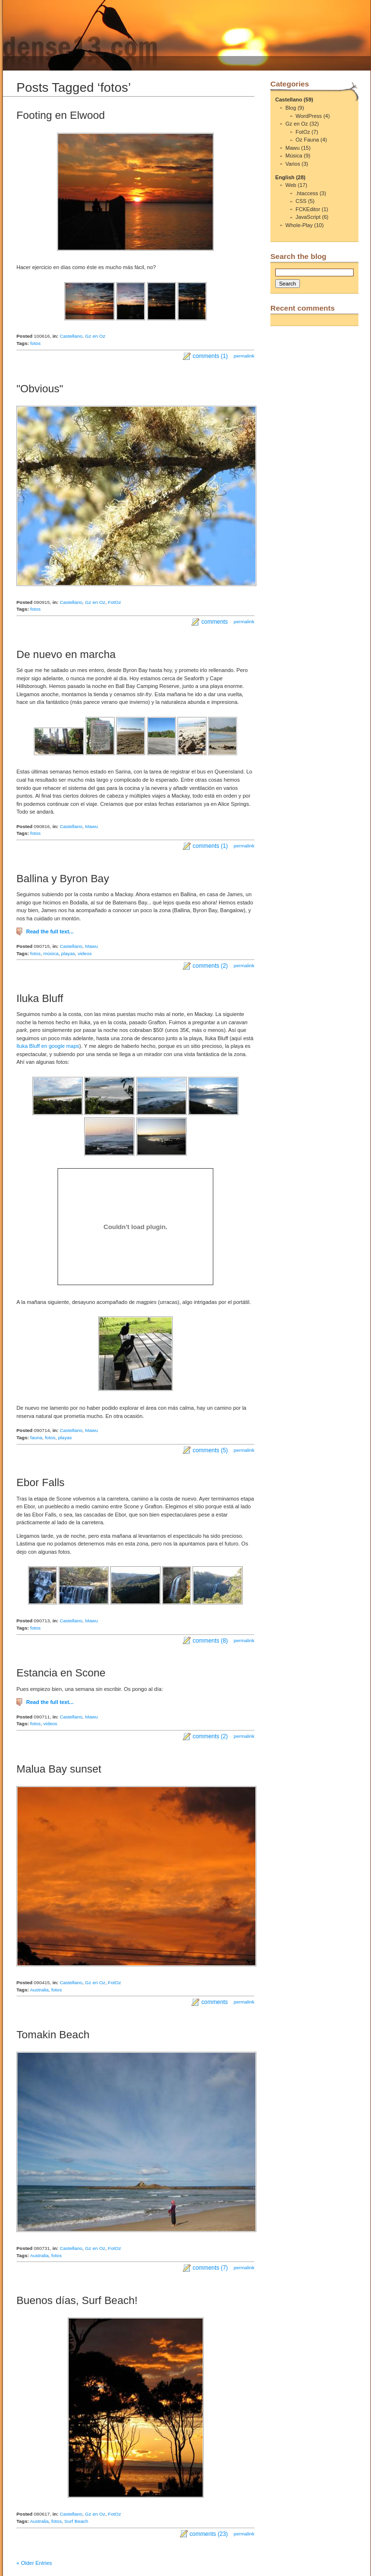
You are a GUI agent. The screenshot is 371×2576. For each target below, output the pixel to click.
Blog (290, 108)
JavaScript (308, 217)
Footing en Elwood (60, 115)
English (285, 177)
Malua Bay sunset (59, 1769)
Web (290, 185)
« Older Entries (34, 2563)
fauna (36, 1437)
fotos (35, 343)
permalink (244, 355)
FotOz (114, 602)
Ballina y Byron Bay (62, 879)
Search (287, 283)
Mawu (91, 826)
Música (293, 155)
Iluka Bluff (39, 998)
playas (68, 953)
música (51, 953)
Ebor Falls (40, 1482)
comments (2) (210, 965)
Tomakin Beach (52, 2035)
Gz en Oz (95, 336)
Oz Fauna (307, 140)
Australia (39, 1989)
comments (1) (210, 356)
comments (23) (209, 2534)
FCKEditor (308, 209)
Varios (292, 164)
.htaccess (307, 193)
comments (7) (210, 2267)
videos (85, 953)
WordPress (309, 116)
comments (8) (210, 1640)
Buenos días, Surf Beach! (76, 2300)
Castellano (70, 336)
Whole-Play (298, 225)
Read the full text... (50, 931)
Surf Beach (76, 2521)
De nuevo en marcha (66, 654)
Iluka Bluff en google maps (47, 1046)
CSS (301, 201)
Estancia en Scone (60, 1673)
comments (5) (210, 1450)
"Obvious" (39, 389)
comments (214, 621)
